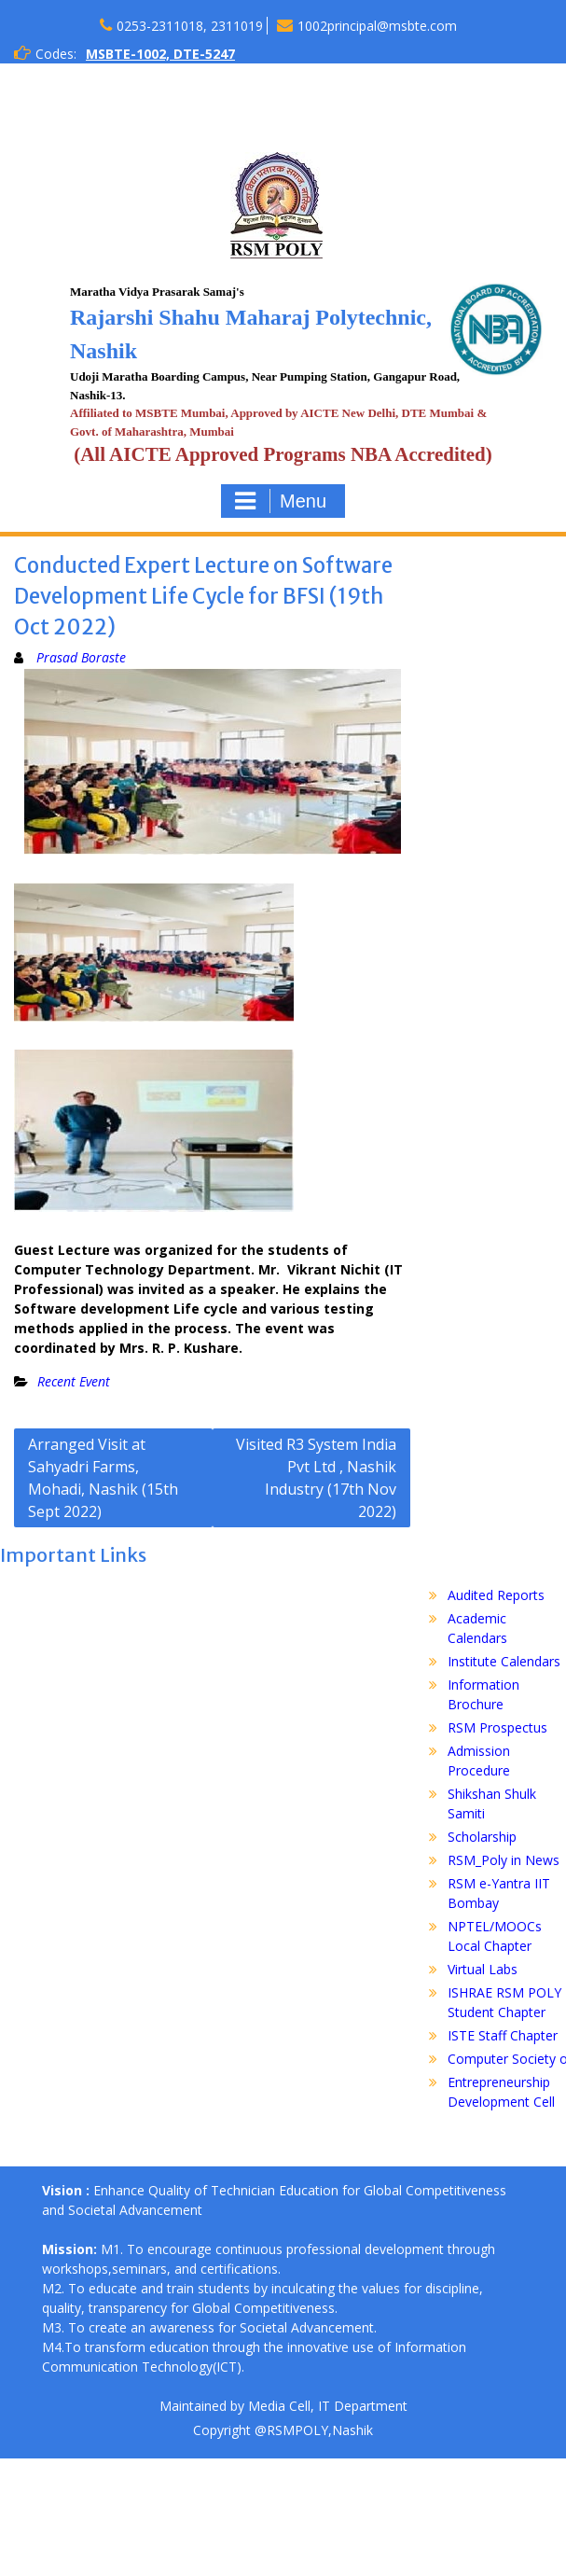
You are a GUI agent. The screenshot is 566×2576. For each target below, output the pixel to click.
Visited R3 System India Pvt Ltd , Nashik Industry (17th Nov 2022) (316, 1478)
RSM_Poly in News (503, 1860)
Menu (280, 501)
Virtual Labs (483, 1969)
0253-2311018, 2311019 (190, 26)
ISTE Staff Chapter (503, 2035)
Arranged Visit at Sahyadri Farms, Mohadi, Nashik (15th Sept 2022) (103, 1478)
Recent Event (73, 1381)
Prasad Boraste (81, 657)
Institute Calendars (504, 1661)
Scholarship (482, 1836)
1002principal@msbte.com (377, 26)
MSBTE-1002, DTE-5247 (160, 54)
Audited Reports (496, 1595)
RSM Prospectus (497, 1727)
